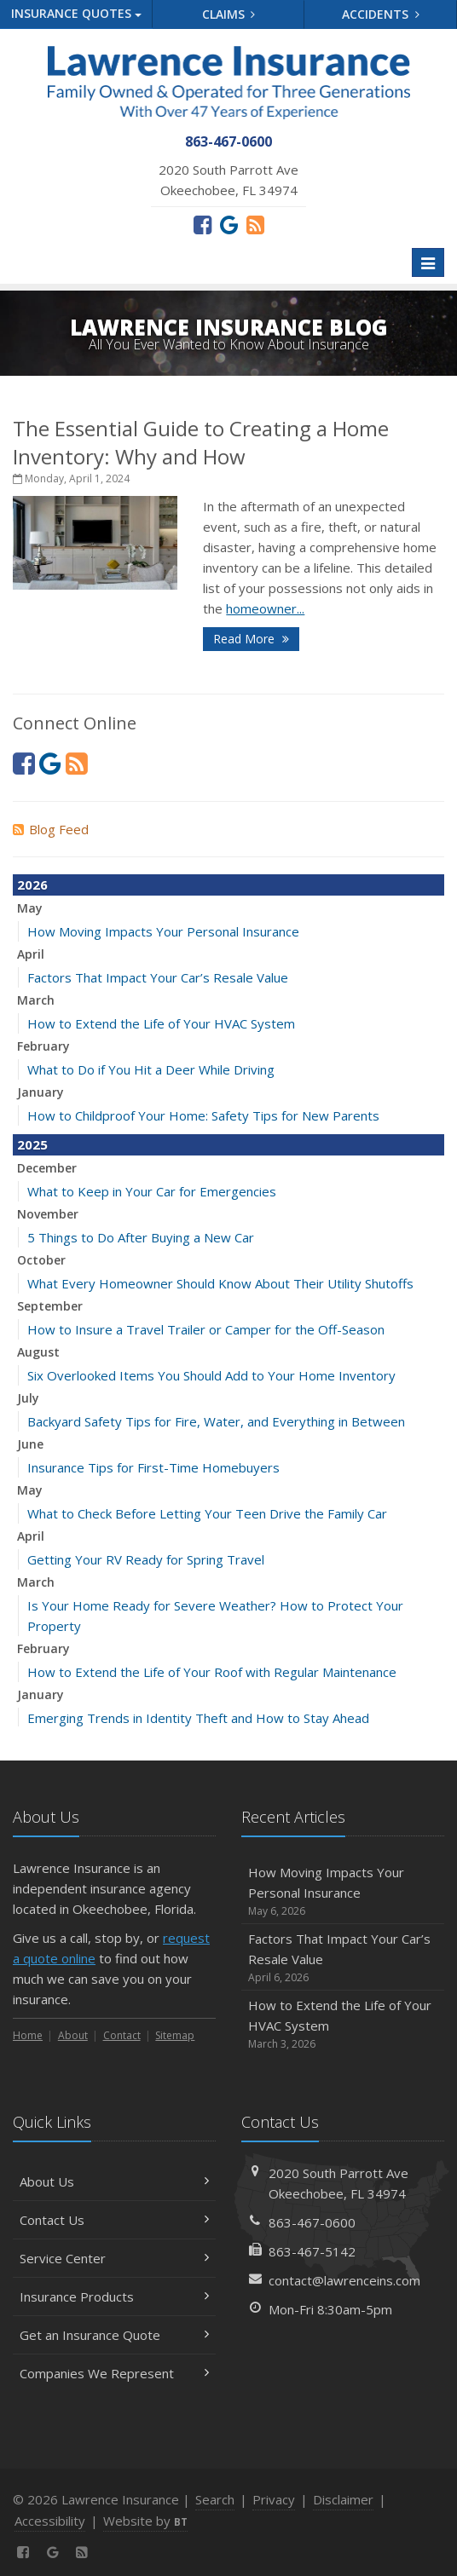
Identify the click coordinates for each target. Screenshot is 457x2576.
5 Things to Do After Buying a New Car (140, 1237)
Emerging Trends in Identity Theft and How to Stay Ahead (198, 1717)
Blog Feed (51, 829)
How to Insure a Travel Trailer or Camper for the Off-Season (206, 1329)
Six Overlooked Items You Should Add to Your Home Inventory (211, 1375)
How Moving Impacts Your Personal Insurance (163, 931)
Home (28, 2035)
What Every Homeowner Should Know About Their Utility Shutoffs (220, 1283)
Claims (229, 14)
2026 (32, 884)
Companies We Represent (114, 2373)
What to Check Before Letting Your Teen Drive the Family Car (207, 1513)
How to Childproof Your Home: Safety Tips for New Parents (203, 1115)
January (40, 1092)
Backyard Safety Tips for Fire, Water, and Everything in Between (216, 1421)
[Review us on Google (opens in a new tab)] (229, 224)
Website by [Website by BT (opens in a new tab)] (145, 2520)
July (28, 1398)
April (30, 954)
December (47, 1168)
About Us (114, 2181)
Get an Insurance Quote (114, 2334)
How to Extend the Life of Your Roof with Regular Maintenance (211, 1671)
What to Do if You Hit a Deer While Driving (151, 1069)
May (30, 908)
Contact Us (114, 2219)
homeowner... (265, 608)
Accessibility (49, 2520)
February (43, 1046)
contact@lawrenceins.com (344, 2280)
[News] (255, 224)
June (30, 1444)
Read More (251, 639)
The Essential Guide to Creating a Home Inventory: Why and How (201, 442)
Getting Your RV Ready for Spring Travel (145, 1559)
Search (214, 2499)
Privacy (273, 2499)
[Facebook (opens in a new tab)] (202, 224)
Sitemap (174, 2035)
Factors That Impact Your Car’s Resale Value (157, 977)
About (73, 2035)
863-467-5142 (312, 2251)
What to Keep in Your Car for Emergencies (151, 1191)
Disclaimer (343, 2499)
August (38, 1352)
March (36, 1000)
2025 (32, 1144)
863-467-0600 (312, 2222)
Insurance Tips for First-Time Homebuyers (153, 1467)
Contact (122, 2035)
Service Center (114, 2258)
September (50, 1306)
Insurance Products (114, 2296)
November (47, 1214)
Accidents (380, 14)
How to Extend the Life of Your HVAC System (161, 1023)
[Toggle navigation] (428, 262)
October (41, 1260)
